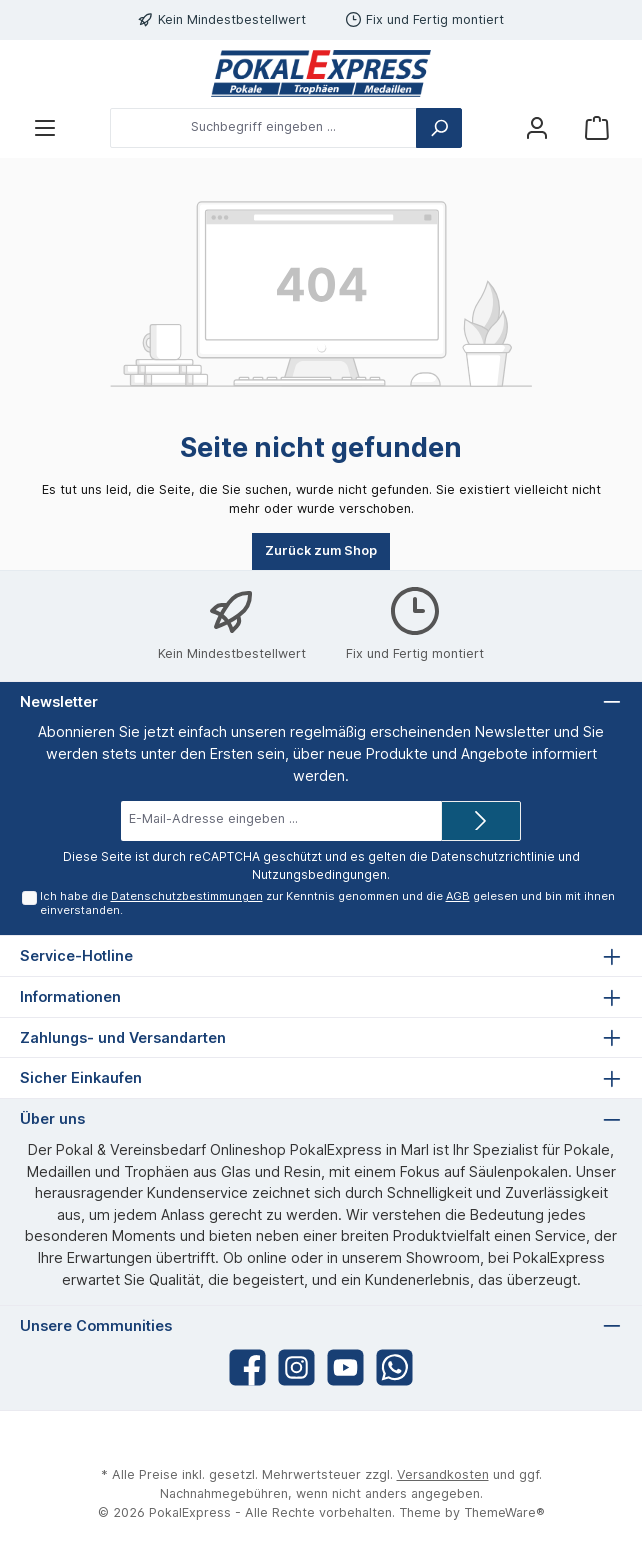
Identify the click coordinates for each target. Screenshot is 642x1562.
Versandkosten (443, 1474)
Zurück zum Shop (321, 550)
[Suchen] (439, 128)
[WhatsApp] (394, 1367)
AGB (457, 896)
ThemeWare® (504, 1512)
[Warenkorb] (597, 127)
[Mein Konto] (537, 127)
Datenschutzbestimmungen (186, 896)
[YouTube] (345, 1367)
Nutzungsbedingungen (319, 874)
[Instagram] (296, 1367)
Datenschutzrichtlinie (493, 856)
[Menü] (45, 127)
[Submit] (481, 821)
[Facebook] (247, 1367)
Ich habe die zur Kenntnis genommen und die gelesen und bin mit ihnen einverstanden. (326, 902)
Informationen (70, 996)
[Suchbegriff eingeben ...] (263, 128)
